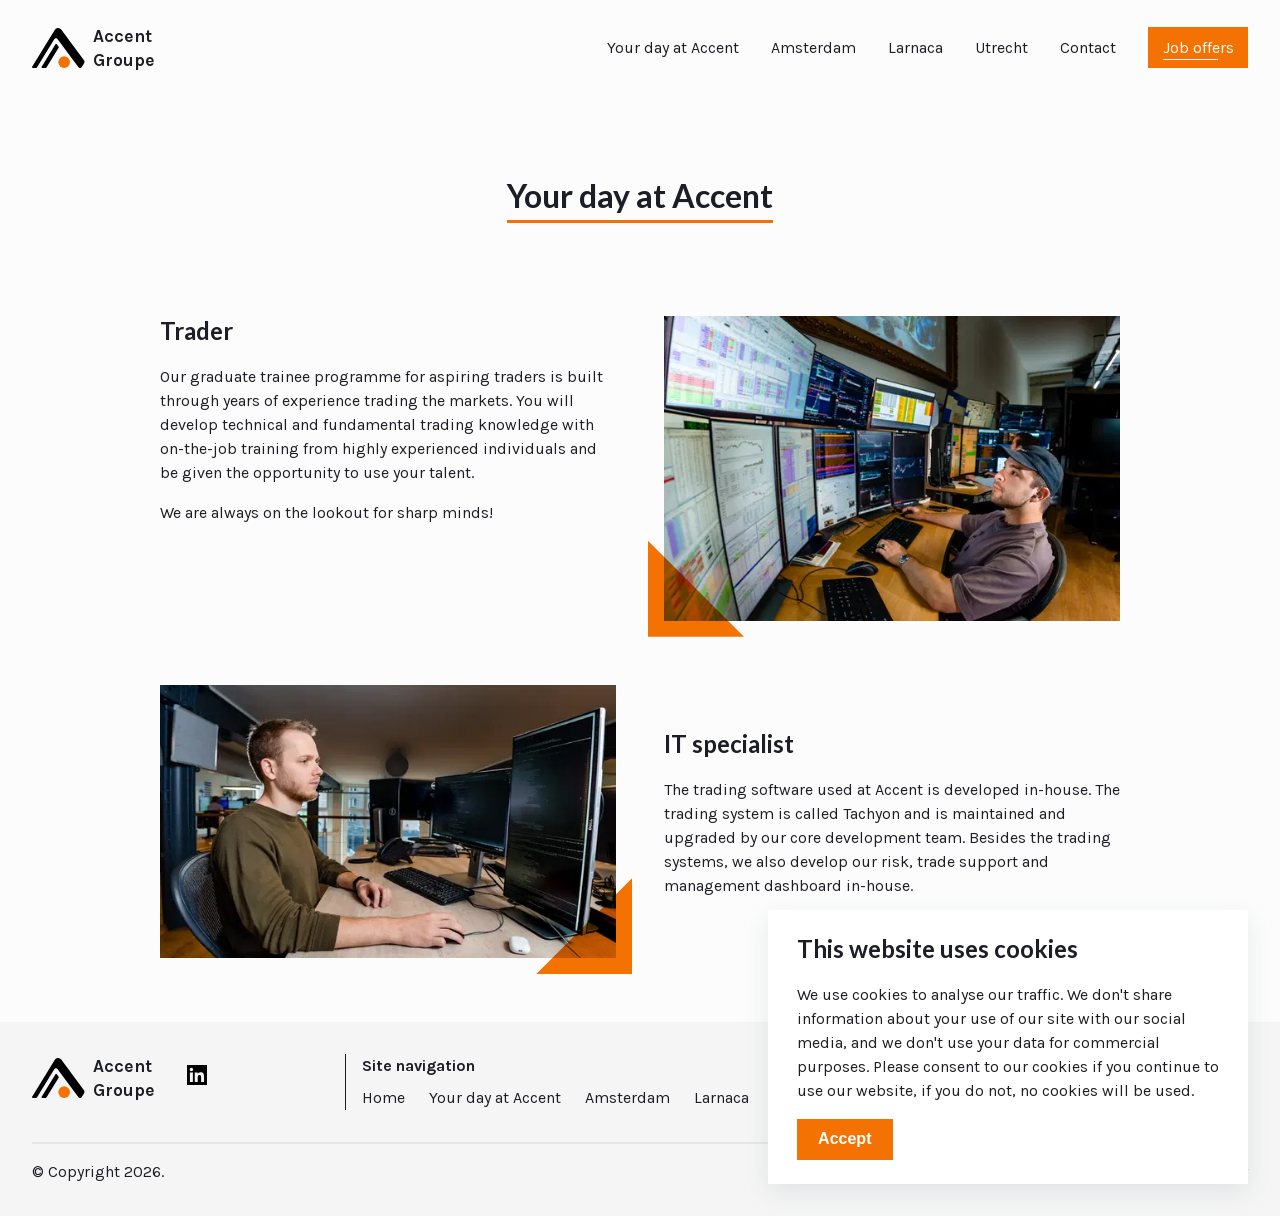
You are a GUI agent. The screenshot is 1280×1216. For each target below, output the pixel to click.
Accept (844, 1138)
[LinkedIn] (197, 1079)
